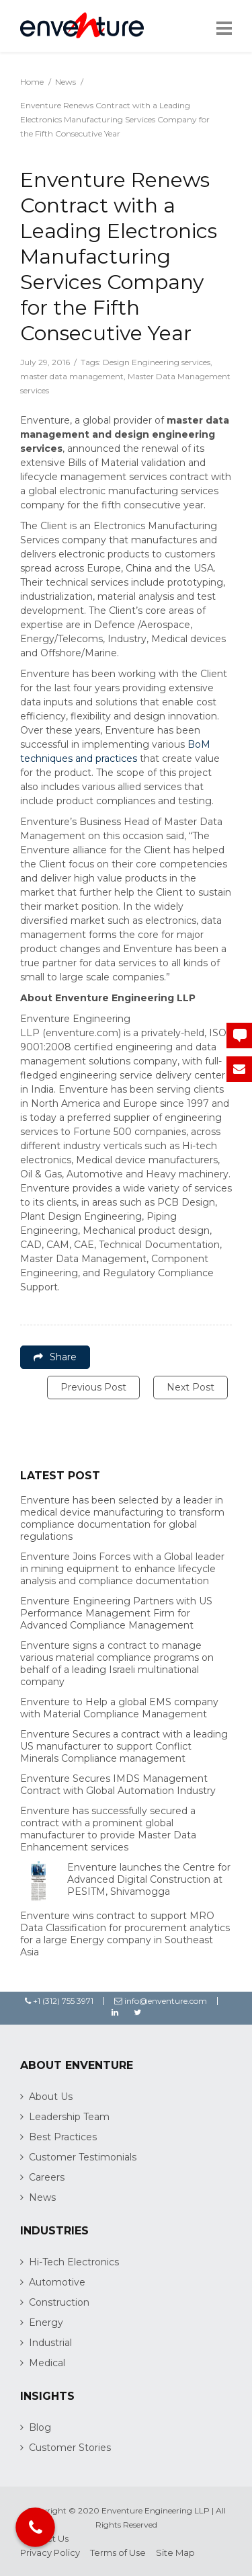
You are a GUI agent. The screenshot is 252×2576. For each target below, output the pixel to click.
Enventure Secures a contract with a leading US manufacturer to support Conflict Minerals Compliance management (124, 1746)
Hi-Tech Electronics (74, 2262)
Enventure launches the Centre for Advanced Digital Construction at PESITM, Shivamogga (148, 1879)
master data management (72, 376)
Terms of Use (118, 2552)
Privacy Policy (50, 2552)
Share (55, 1357)
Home (32, 82)
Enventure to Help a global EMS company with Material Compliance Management (119, 1708)
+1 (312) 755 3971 (59, 2001)
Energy (46, 2322)
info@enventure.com (160, 2001)
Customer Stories (70, 2448)
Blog (40, 2427)
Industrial (50, 2343)
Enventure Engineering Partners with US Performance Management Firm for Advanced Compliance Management (116, 1613)
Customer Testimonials (82, 2157)
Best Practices (63, 2137)
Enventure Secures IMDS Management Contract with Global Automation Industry (118, 1784)
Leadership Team (69, 2117)
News (65, 82)
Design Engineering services (156, 362)
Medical (47, 2363)
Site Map (175, 2552)
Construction (59, 2302)
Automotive (57, 2282)
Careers (47, 2177)
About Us (51, 2097)
